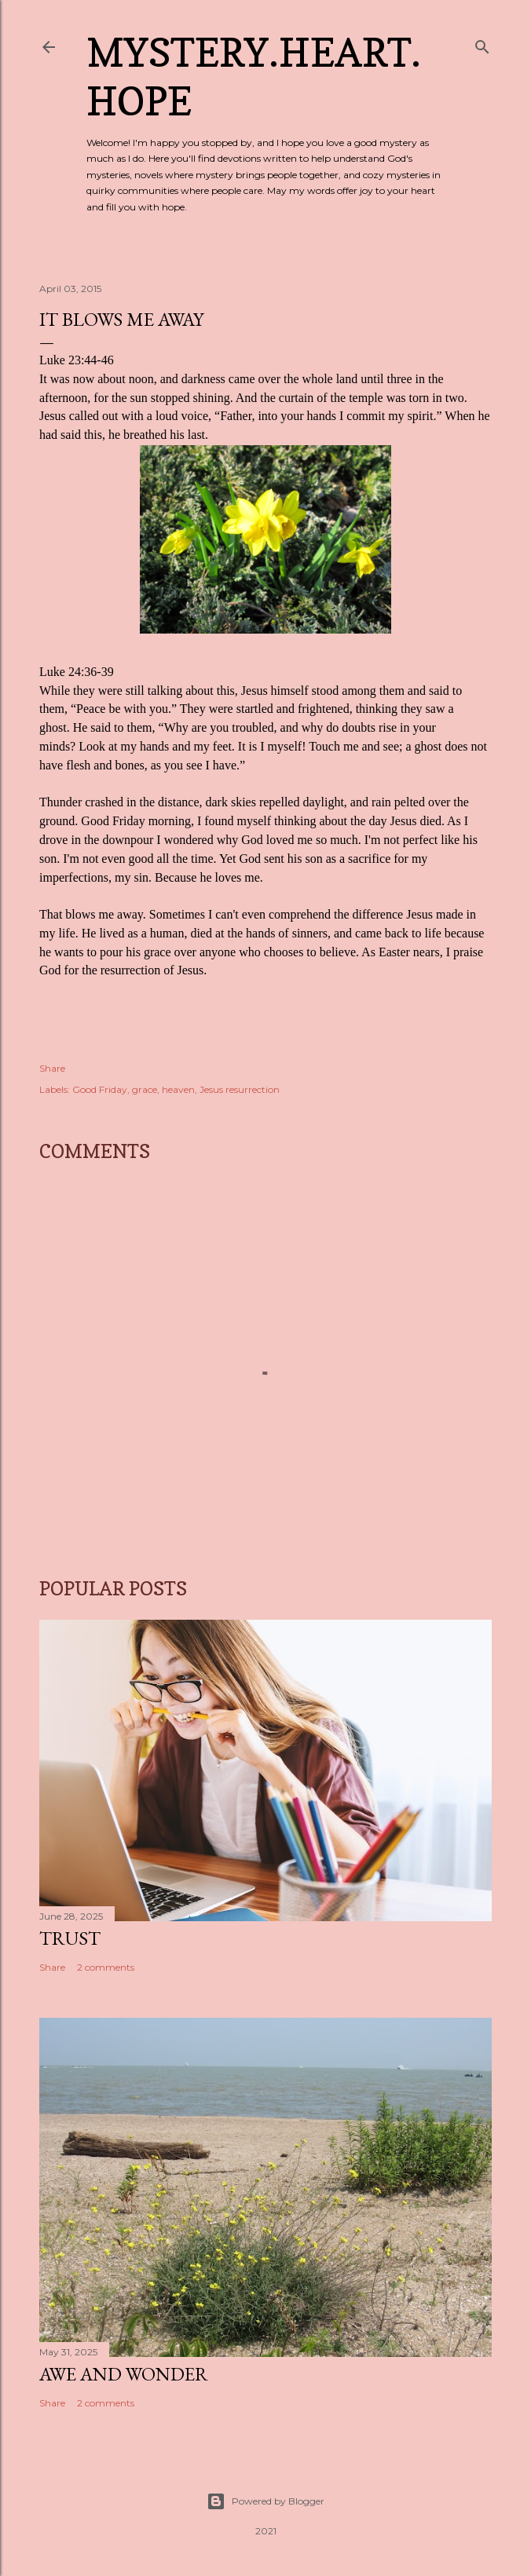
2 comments (105, 1967)
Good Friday (99, 1089)
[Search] (482, 43)
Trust (70, 1938)
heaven (178, 1089)
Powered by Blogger (265, 2501)
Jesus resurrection (240, 1089)
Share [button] (52, 1068)
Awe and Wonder (123, 2374)
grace (144, 1089)
